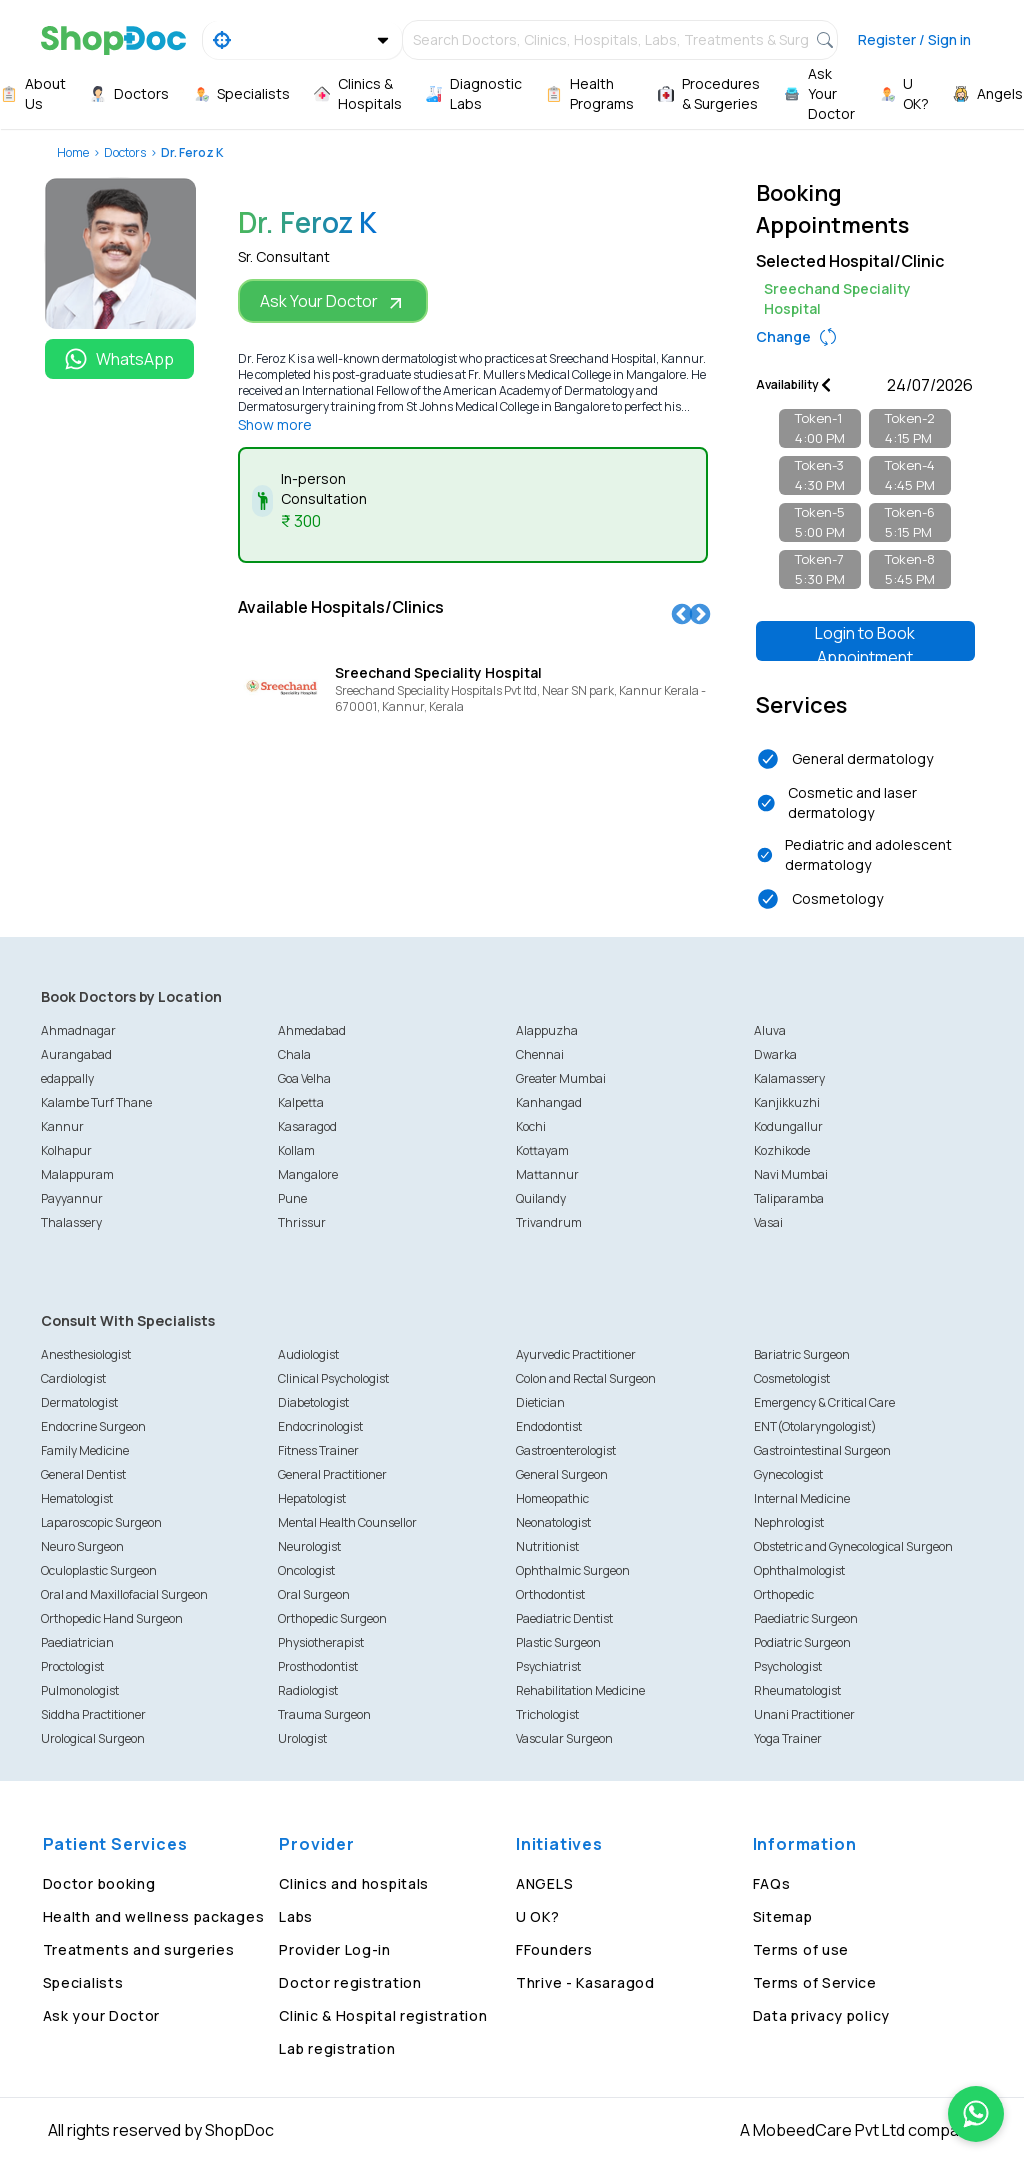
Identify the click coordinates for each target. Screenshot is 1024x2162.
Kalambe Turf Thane (96, 1102)
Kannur (62, 1126)
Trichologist (547, 1714)
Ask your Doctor (102, 2015)
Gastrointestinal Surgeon (822, 1450)
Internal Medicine (802, 1498)
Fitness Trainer (318, 1450)
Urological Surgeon (93, 1738)
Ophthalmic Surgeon (573, 1570)
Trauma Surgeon (324, 1714)
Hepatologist (312, 1498)
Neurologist (309, 1546)
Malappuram (77, 1174)
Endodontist (549, 1426)
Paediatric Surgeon (806, 1618)
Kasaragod (307, 1126)
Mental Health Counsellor (347, 1522)
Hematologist (77, 1498)
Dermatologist (79, 1402)
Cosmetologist (792, 1378)
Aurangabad (76, 1054)
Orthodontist (550, 1594)
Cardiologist (73, 1378)
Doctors (125, 152)
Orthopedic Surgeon (332, 1618)
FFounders (554, 1949)
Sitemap (783, 1916)
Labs (296, 1916)
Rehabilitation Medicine (580, 1690)
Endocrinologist (320, 1426)
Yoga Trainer (788, 1738)
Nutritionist (547, 1546)
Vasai (768, 1222)
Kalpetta (301, 1102)
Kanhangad (549, 1102)
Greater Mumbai (561, 1078)
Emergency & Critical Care (824, 1402)
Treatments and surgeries (139, 1949)
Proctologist (72, 1666)
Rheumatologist (797, 1690)
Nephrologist (789, 1522)
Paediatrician (77, 1642)
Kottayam (542, 1150)
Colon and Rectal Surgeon (586, 1378)
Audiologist (308, 1354)
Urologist (302, 1738)
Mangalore (308, 1174)
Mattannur (547, 1174)
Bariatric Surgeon (802, 1354)
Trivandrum (549, 1222)
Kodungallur (788, 1126)
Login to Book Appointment (865, 641)
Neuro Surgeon (82, 1546)
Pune (292, 1198)
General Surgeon (562, 1474)
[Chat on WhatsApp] (976, 2114)
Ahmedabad (312, 1030)
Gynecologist (788, 1474)
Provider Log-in (335, 1949)
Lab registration (337, 2048)
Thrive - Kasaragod (585, 1982)
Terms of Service (815, 1982)
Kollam (296, 1150)
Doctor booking (99, 1883)
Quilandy (541, 1198)
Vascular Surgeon (564, 1738)
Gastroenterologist (566, 1450)
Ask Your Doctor (333, 301)
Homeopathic (552, 1498)
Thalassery (71, 1222)
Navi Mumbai (791, 1174)
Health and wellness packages (154, 1916)
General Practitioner (332, 1474)
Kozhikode (782, 1150)
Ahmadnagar (78, 1030)
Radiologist (308, 1690)
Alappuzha (547, 1030)
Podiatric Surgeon (802, 1642)
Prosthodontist (318, 1666)
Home (73, 152)
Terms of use (801, 1949)
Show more (275, 424)
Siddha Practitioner (93, 1714)
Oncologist (306, 1570)
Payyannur (72, 1198)
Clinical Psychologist (333, 1378)
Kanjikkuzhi (787, 1102)
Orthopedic (784, 1594)
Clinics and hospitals (354, 1883)
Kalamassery (789, 1078)
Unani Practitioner (804, 1714)
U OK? (538, 1916)
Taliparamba (789, 1198)
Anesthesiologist (86, 1354)
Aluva (770, 1030)
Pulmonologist (80, 1690)
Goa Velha (304, 1078)
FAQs (772, 1883)
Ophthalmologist (799, 1570)
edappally (67, 1078)
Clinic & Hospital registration (383, 2015)
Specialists (83, 1982)
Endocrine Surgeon (93, 1426)
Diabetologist (313, 1402)
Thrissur (302, 1222)
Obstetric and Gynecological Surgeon (853, 1546)
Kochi (531, 1126)
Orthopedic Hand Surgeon (112, 1618)
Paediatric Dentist (564, 1618)
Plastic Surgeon (558, 1642)
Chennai (540, 1054)
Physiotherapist (321, 1642)
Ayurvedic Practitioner (576, 1354)
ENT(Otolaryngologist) (815, 1426)
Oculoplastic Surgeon (99, 1570)
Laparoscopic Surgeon (101, 1522)
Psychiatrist (548, 1666)
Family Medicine (85, 1450)
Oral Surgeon (314, 1594)
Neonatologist (553, 1522)
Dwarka (775, 1054)
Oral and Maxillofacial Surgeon (124, 1594)
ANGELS (544, 1883)
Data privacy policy (821, 2015)
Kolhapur (66, 1150)
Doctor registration (350, 1982)
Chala (294, 1054)
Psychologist (788, 1666)
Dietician (540, 1402)
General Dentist (83, 1474)
